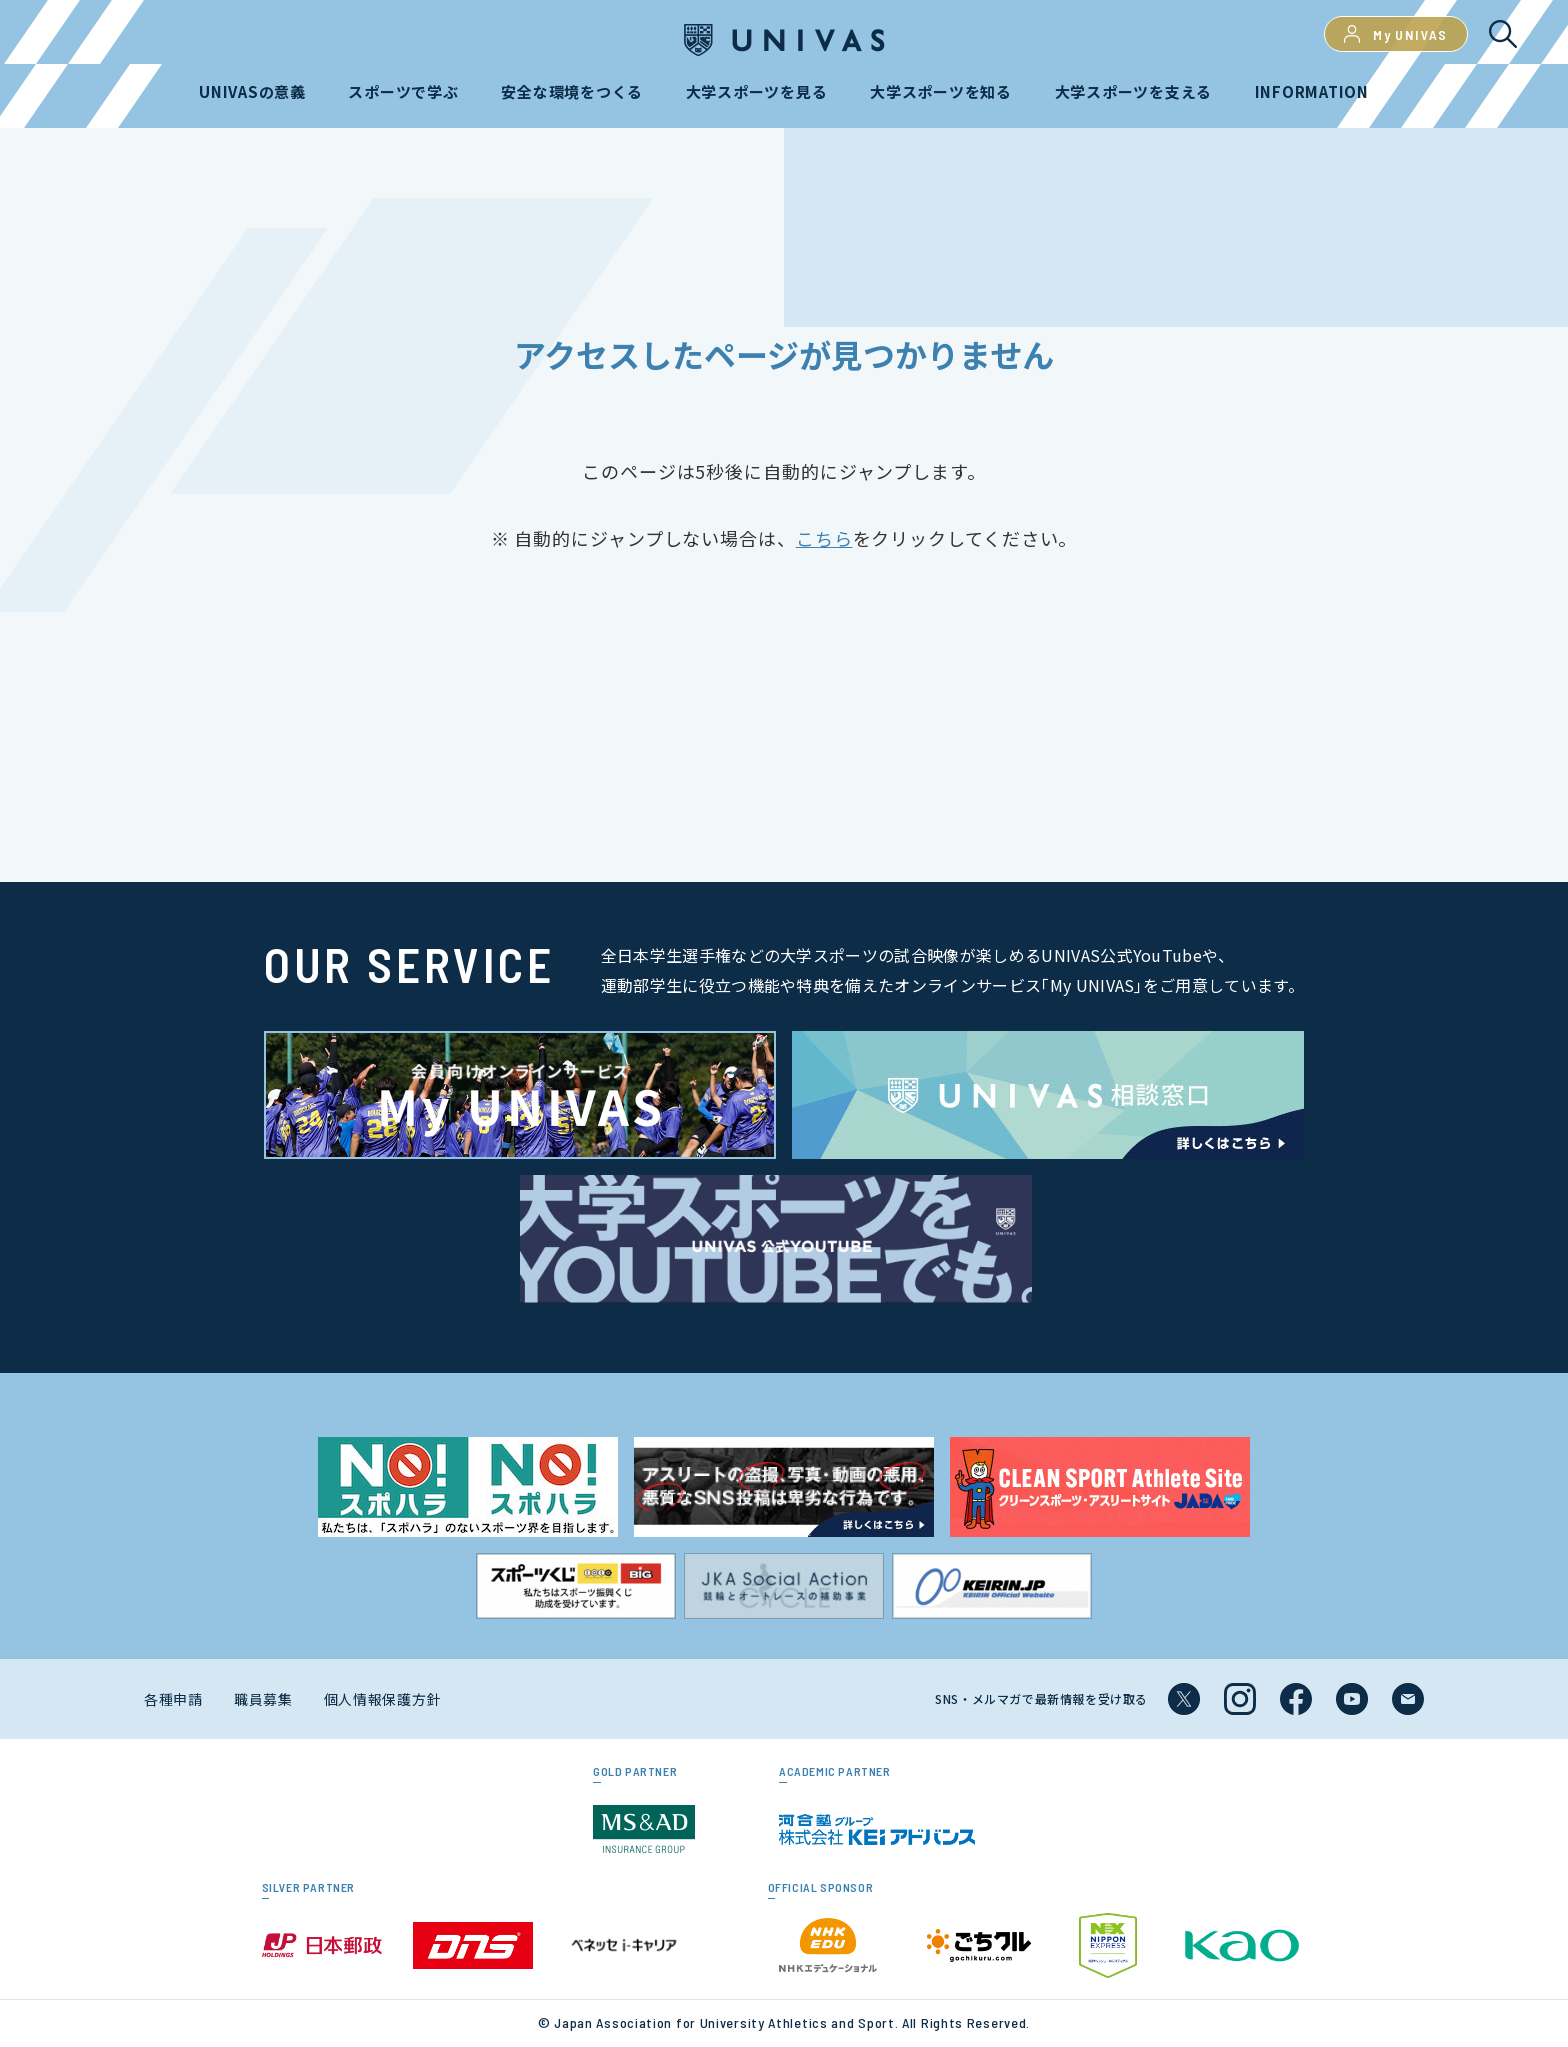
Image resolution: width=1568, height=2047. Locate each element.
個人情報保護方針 (383, 1699)
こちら (824, 538)
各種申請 (173, 1699)
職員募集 (263, 1699)
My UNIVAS (1396, 34)
